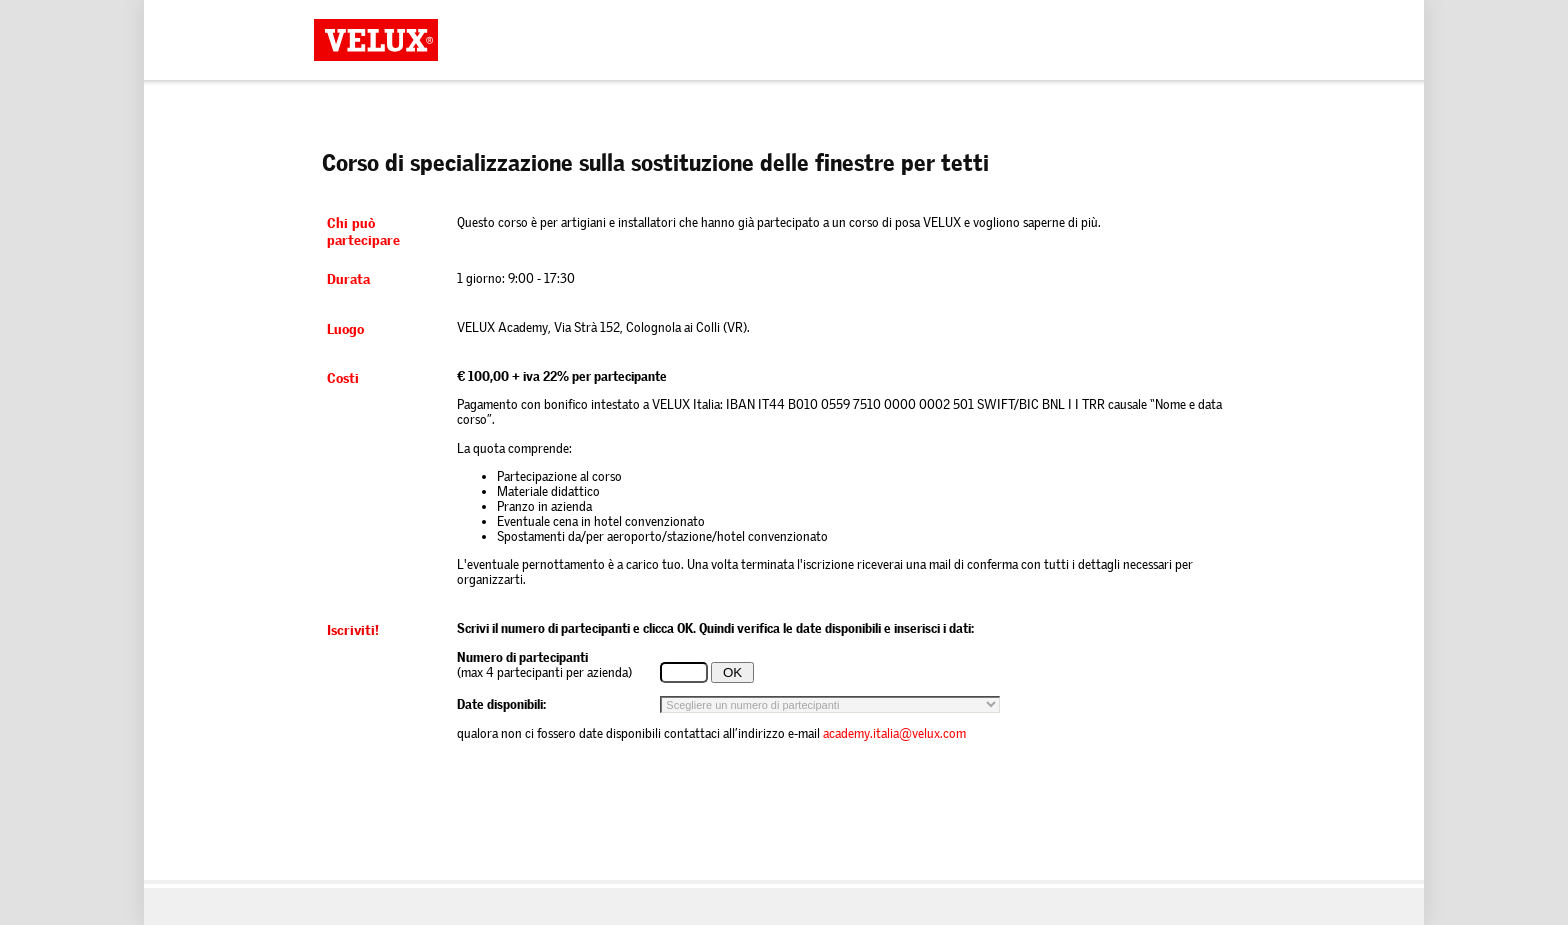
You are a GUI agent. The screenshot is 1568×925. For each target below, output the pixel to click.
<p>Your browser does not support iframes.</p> (784, 480)
